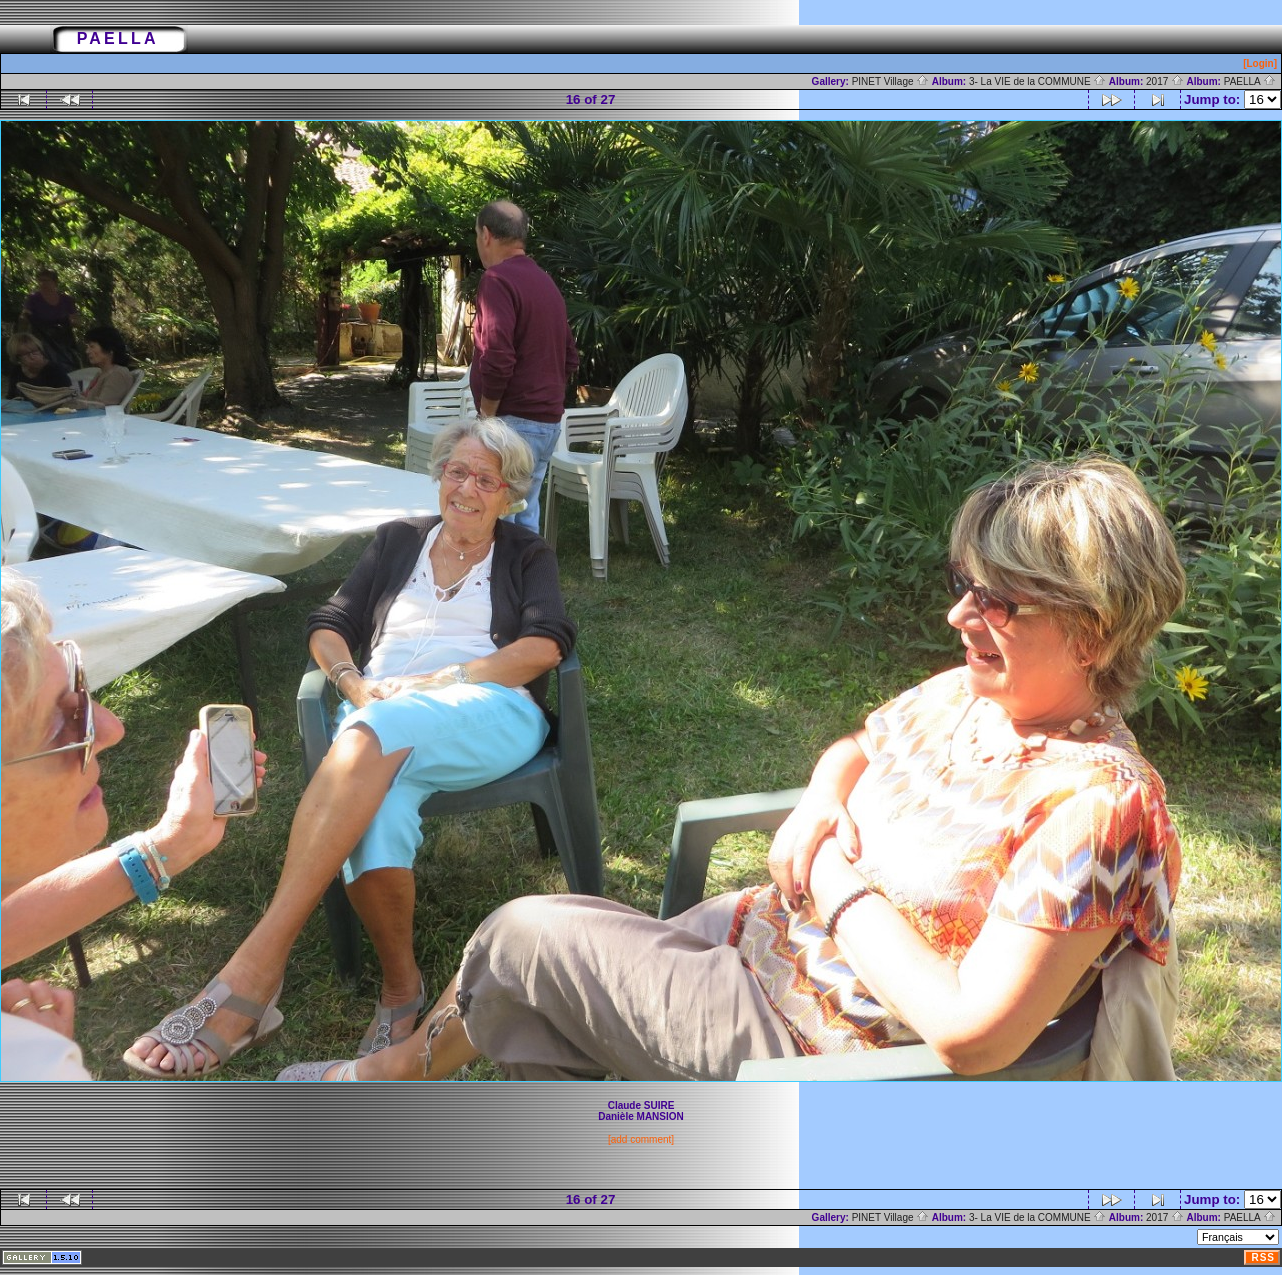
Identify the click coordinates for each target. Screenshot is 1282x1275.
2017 (1165, 81)
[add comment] (641, 1139)
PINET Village (891, 81)
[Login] (1260, 63)
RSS (1263, 1257)
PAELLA (1250, 81)
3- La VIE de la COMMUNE (1037, 81)
